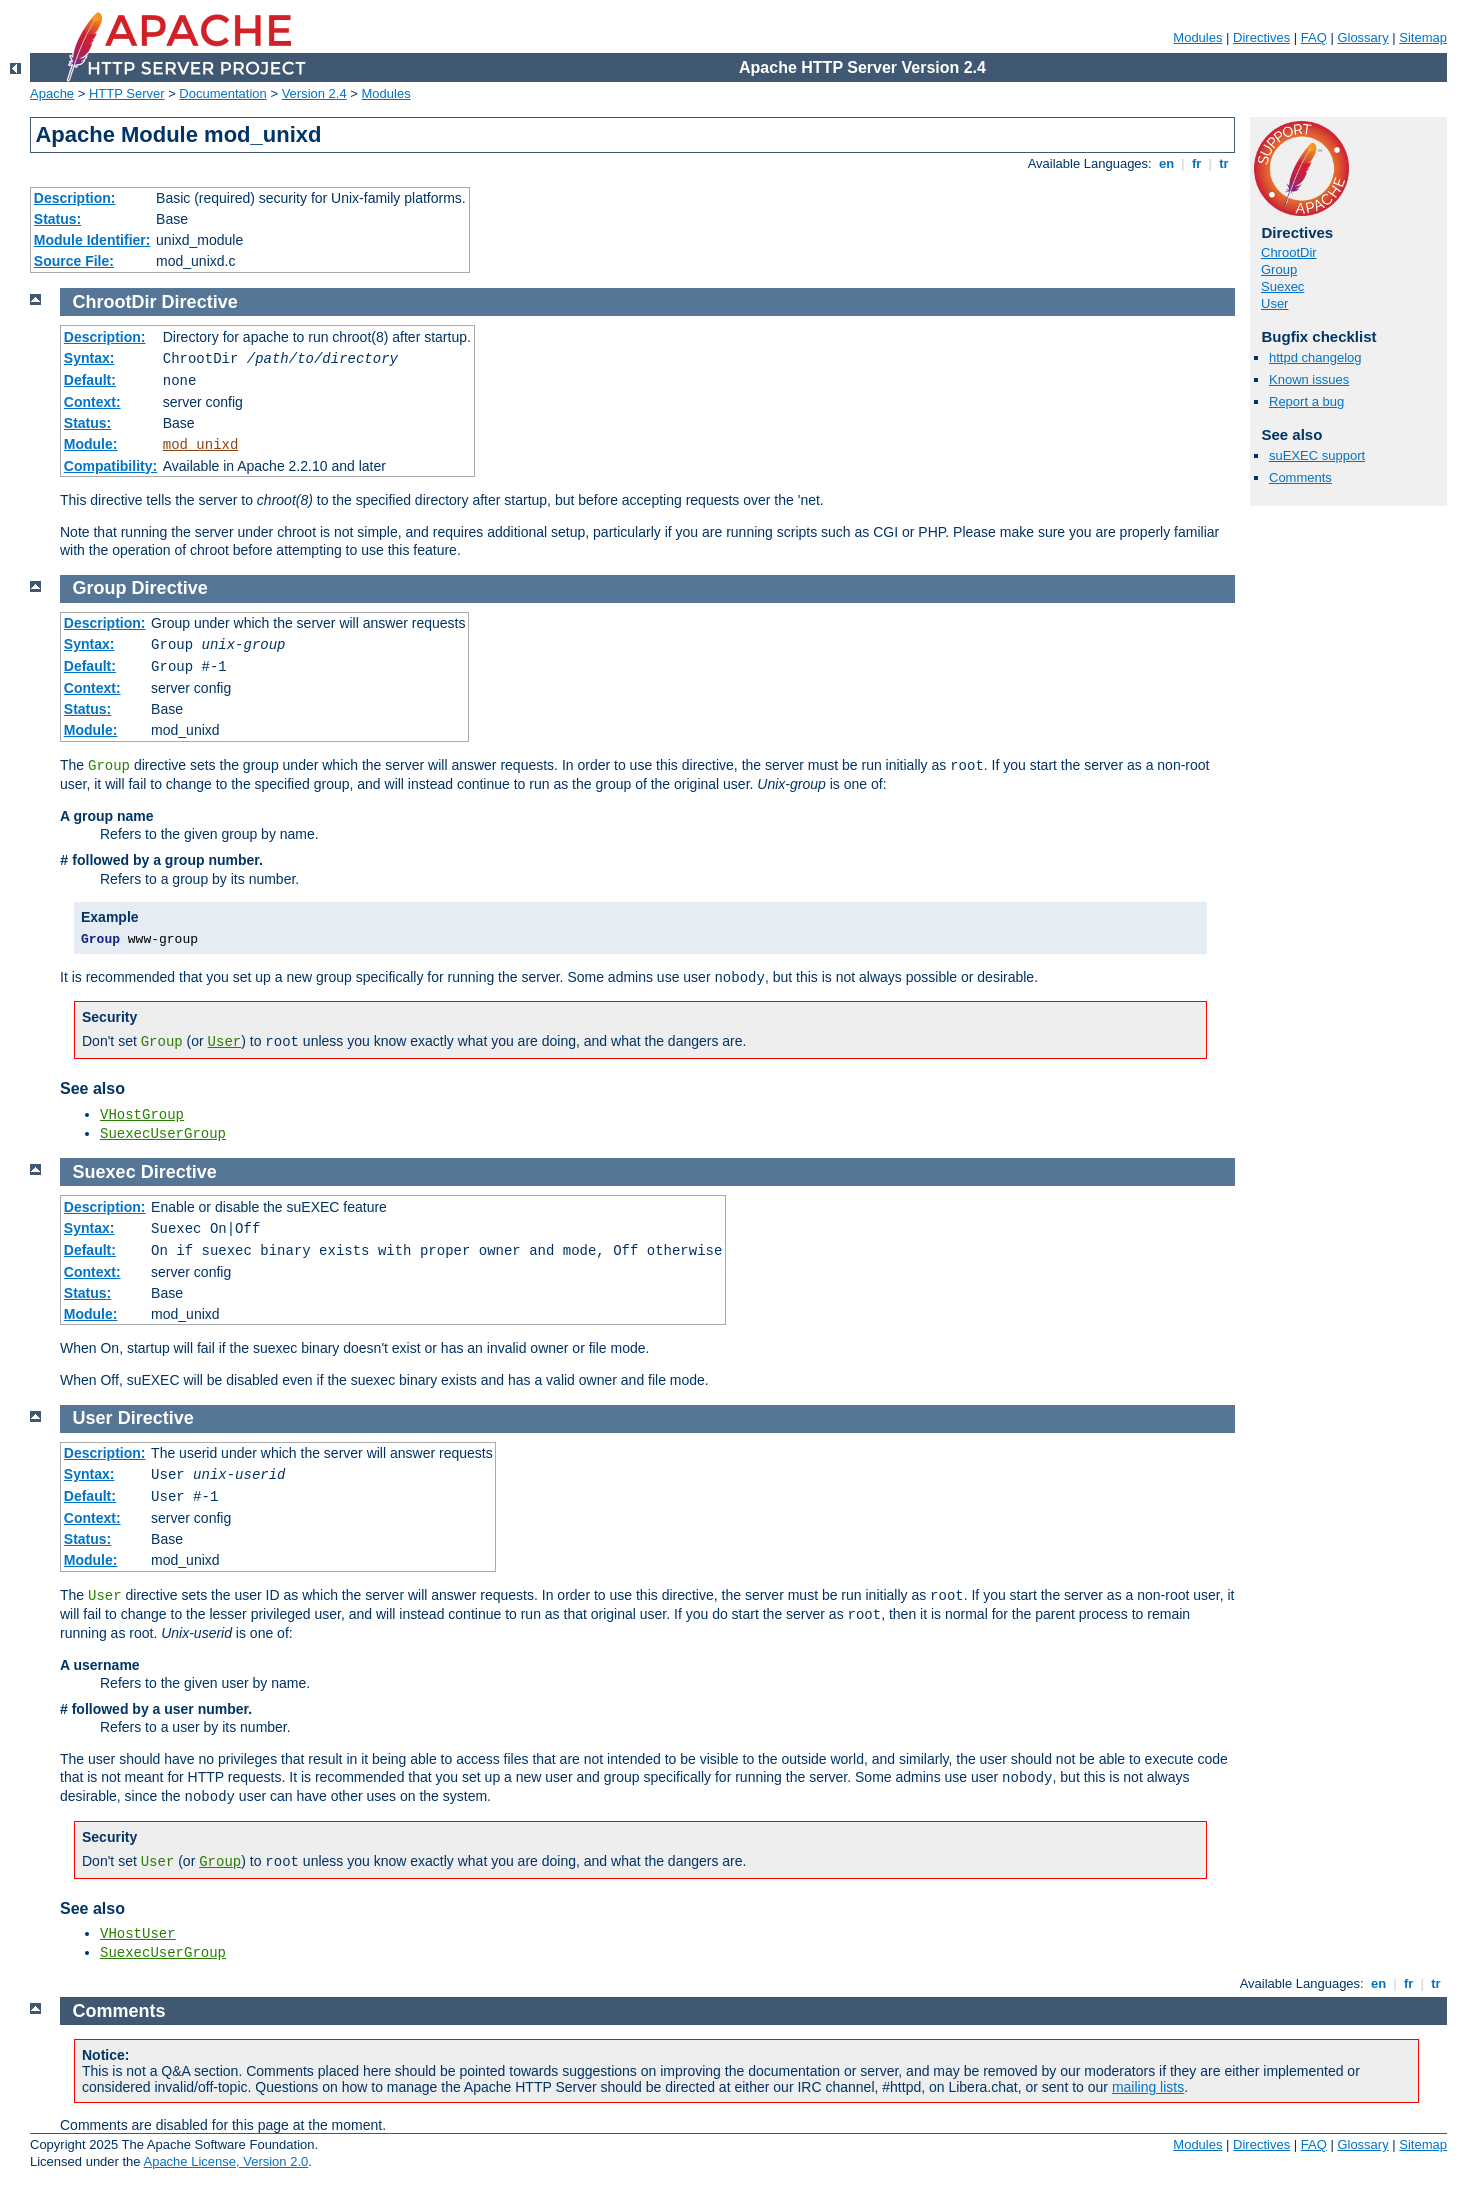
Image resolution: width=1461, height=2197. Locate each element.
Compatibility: (110, 466)
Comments (1300, 477)
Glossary (1362, 37)
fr (1196, 163)
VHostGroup (142, 1115)
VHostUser (138, 1934)
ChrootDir (1289, 252)
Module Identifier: (92, 240)
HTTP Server (127, 93)
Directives (1261, 37)
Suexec (1282, 286)
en (1166, 163)
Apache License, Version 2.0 (225, 2161)
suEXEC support (1317, 455)
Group (1279, 269)
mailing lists (1148, 2087)
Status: (57, 219)
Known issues (1309, 379)
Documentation (222, 93)
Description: (75, 198)
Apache (52, 93)
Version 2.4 (314, 93)
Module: (91, 444)
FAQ (1314, 37)
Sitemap (1423, 37)
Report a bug (1306, 401)
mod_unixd (201, 445)
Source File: (74, 261)
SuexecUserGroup (163, 1134)
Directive (200, 302)
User (1274, 303)
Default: (90, 380)
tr (1224, 163)
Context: (92, 402)
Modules (1197, 37)
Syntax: (89, 358)
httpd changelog (1315, 357)
